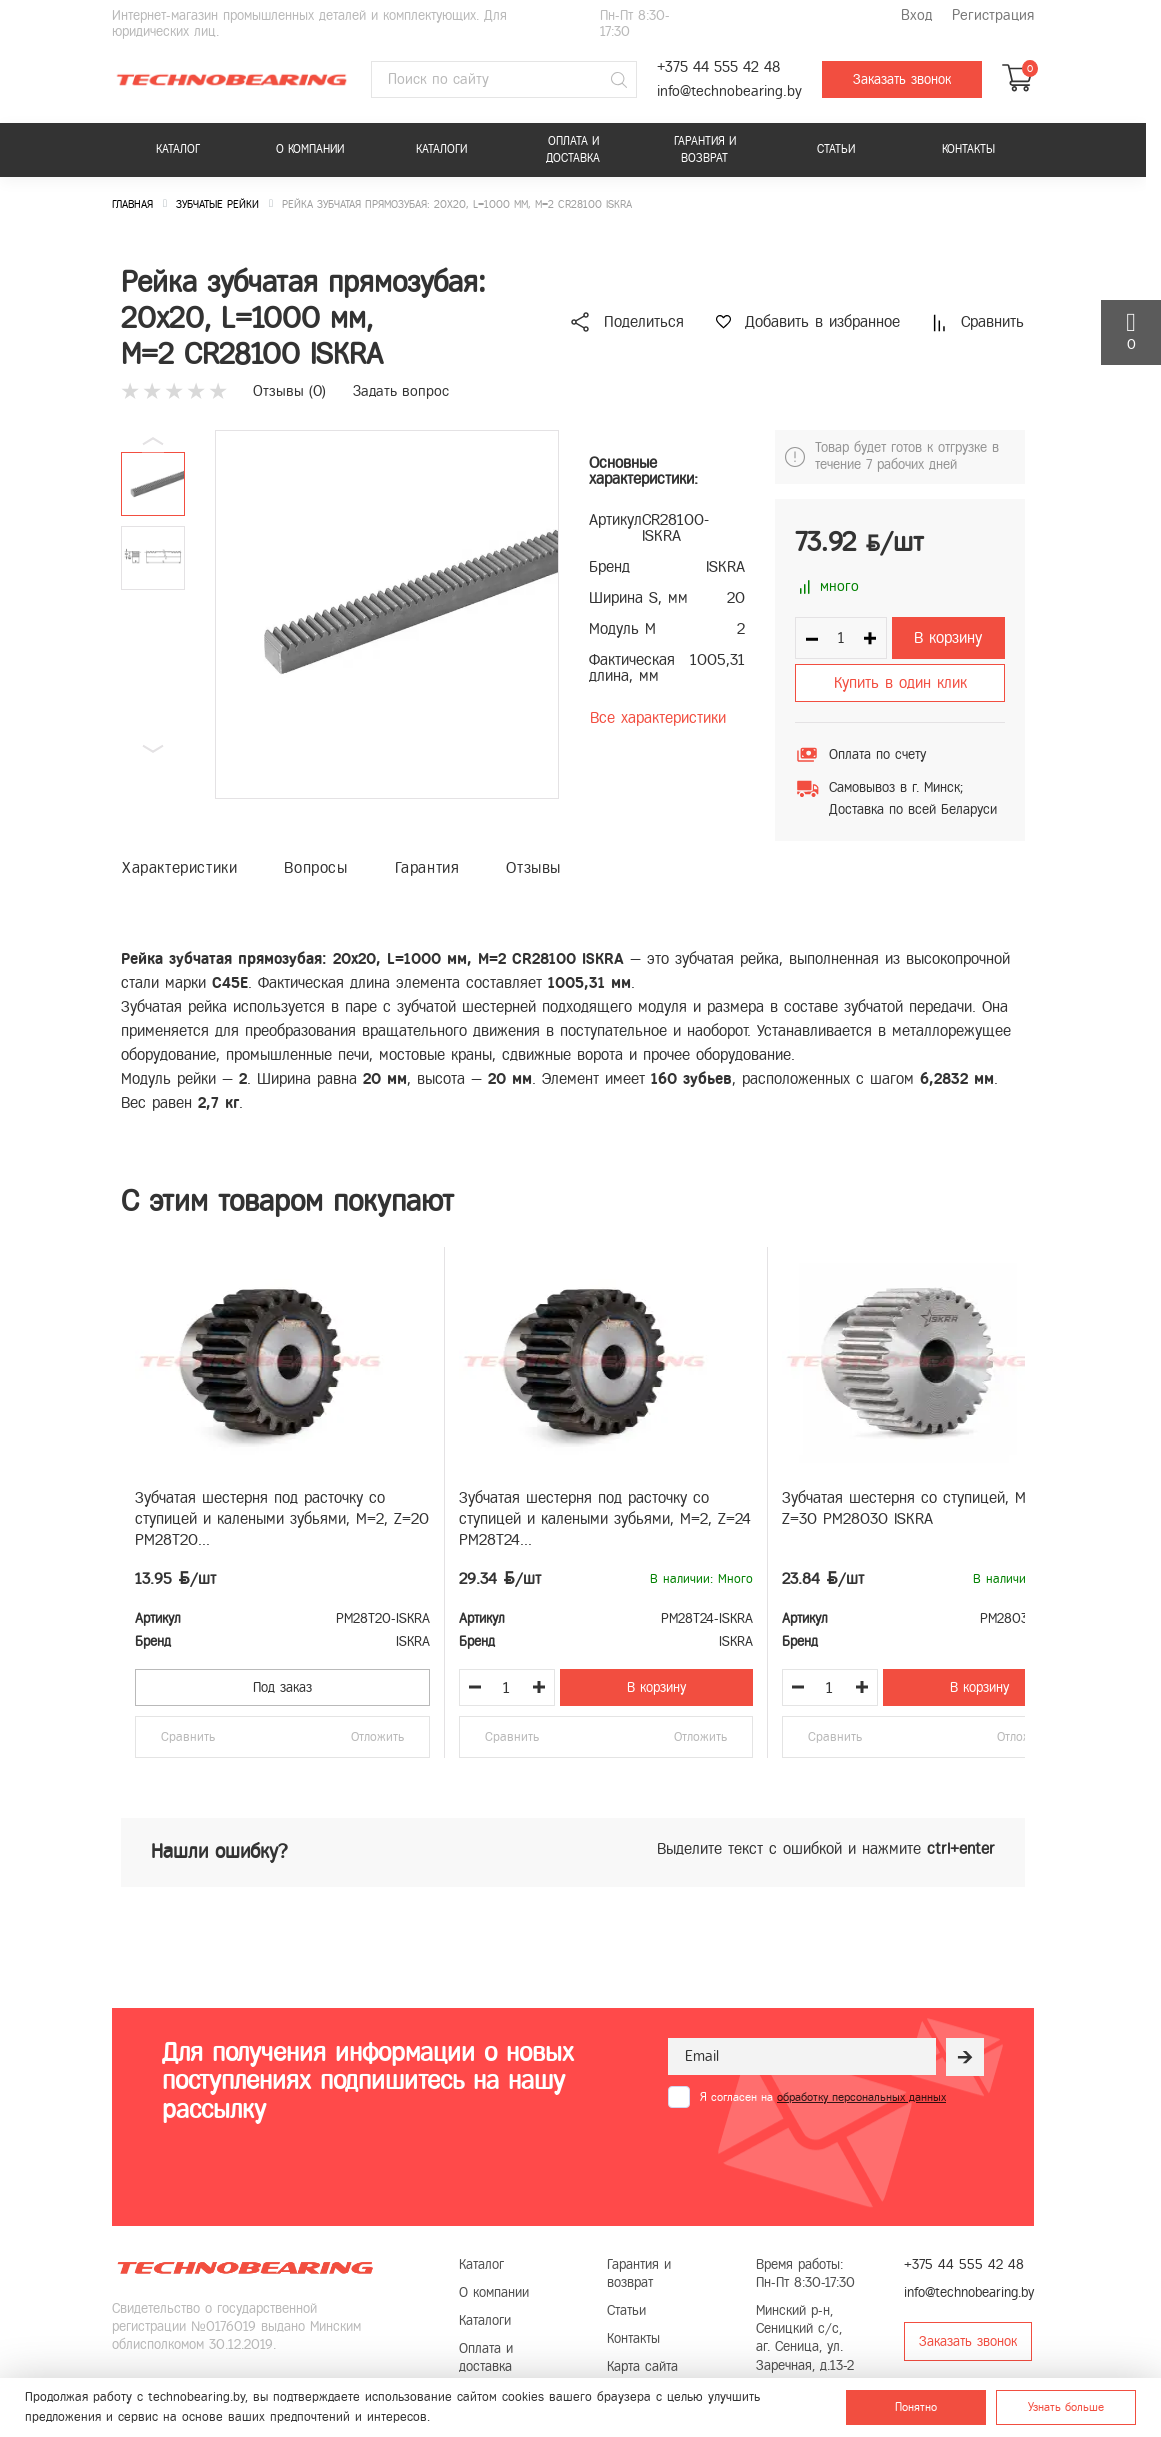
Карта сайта (642, 2366)
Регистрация (993, 15)
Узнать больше (1066, 2407)
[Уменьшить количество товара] (475, 1687)
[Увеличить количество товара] (539, 1687)
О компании (310, 149)
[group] (387, 614)
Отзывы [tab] (533, 867)
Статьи (836, 149)
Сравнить (188, 1737)
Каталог (178, 149)
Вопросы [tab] (315, 867)
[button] (153, 749)
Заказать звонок (902, 79)
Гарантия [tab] (427, 867)
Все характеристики (658, 717)
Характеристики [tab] (179, 867)
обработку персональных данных (861, 2097)
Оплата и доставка (573, 149)
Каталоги (441, 149)
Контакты (968, 149)
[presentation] (820, 2157)
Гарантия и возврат (705, 149)
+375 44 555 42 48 (718, 67)
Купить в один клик (900, 682)
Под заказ (282, 1687)
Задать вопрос (401, 391)
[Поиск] (619, 80)
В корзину (948, 637)
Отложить (377, 1737)
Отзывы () (289, 391)
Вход (916, 15)
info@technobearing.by (729, 91)
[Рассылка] (965, 2057)
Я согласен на (823, 2097)
